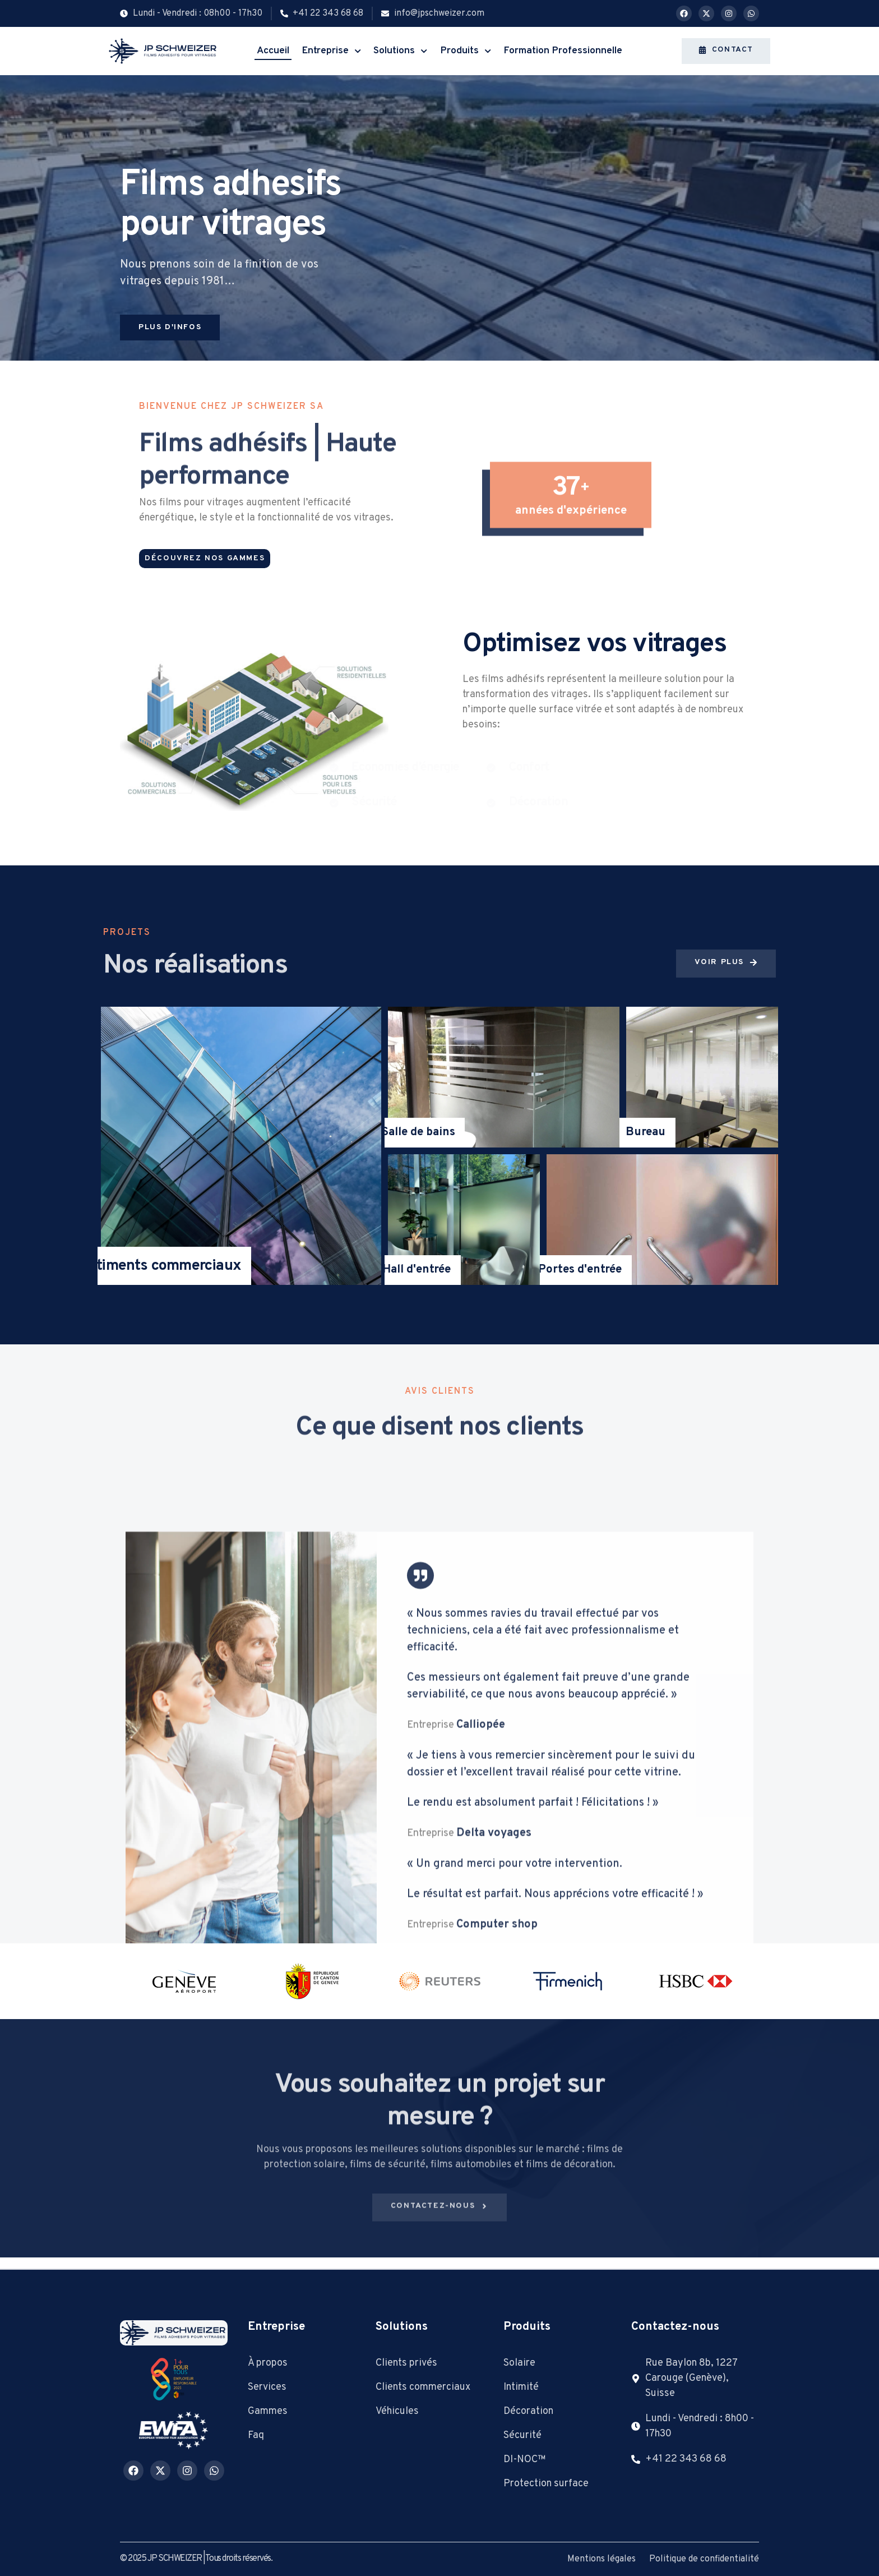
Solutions (400, 51)
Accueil (273, 50)
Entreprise (331, 51)
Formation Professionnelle (562, 50)
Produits (465, 51)
